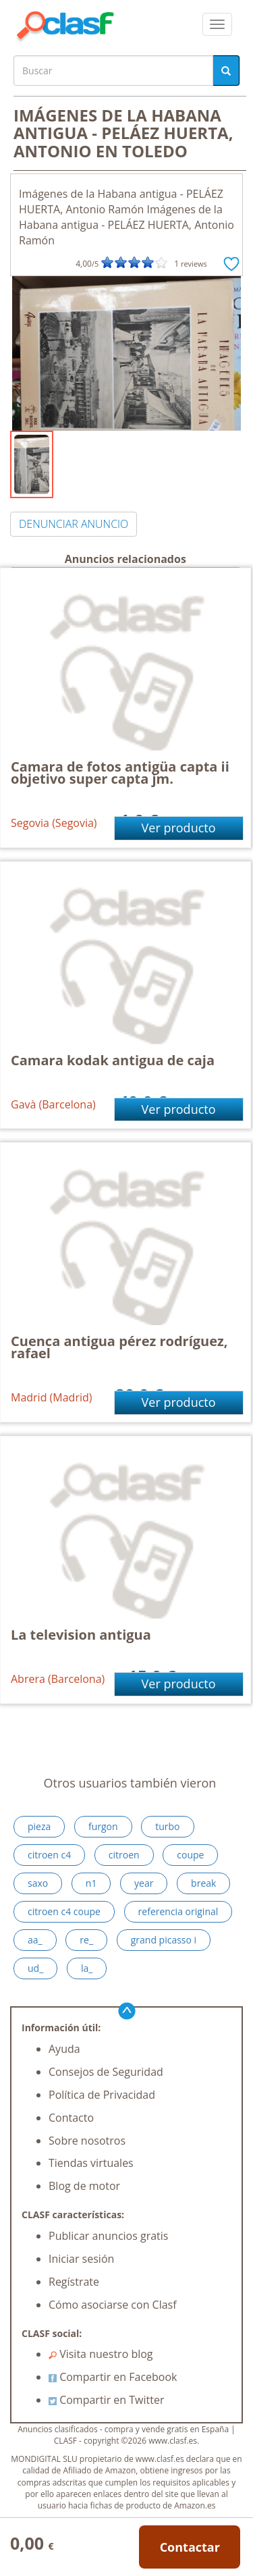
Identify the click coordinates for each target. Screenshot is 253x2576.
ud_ (35, 1968)
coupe (190, 1854)
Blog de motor (84, 2185)
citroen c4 (49, 1854)
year (143, 1883)
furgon (103, 1826)
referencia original (178, 1911)
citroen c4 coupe (64, 1911)
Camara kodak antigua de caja (113, 1060)
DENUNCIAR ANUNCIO (73, 523)
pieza (39, 1826)
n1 (91, 1883)
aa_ (35, 1939)
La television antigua (81, 1635)
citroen (124, 1854)
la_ (86, 1968)
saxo (38, 1883)
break (203, 1883)
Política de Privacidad (102, 2094)
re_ (86, 1939)
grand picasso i (163, 1939)
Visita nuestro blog (101, 2353)
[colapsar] (217, 24)
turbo (167, 1826)
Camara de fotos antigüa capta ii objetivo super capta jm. (120, 772)
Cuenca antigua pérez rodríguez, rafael (119, 1347)
